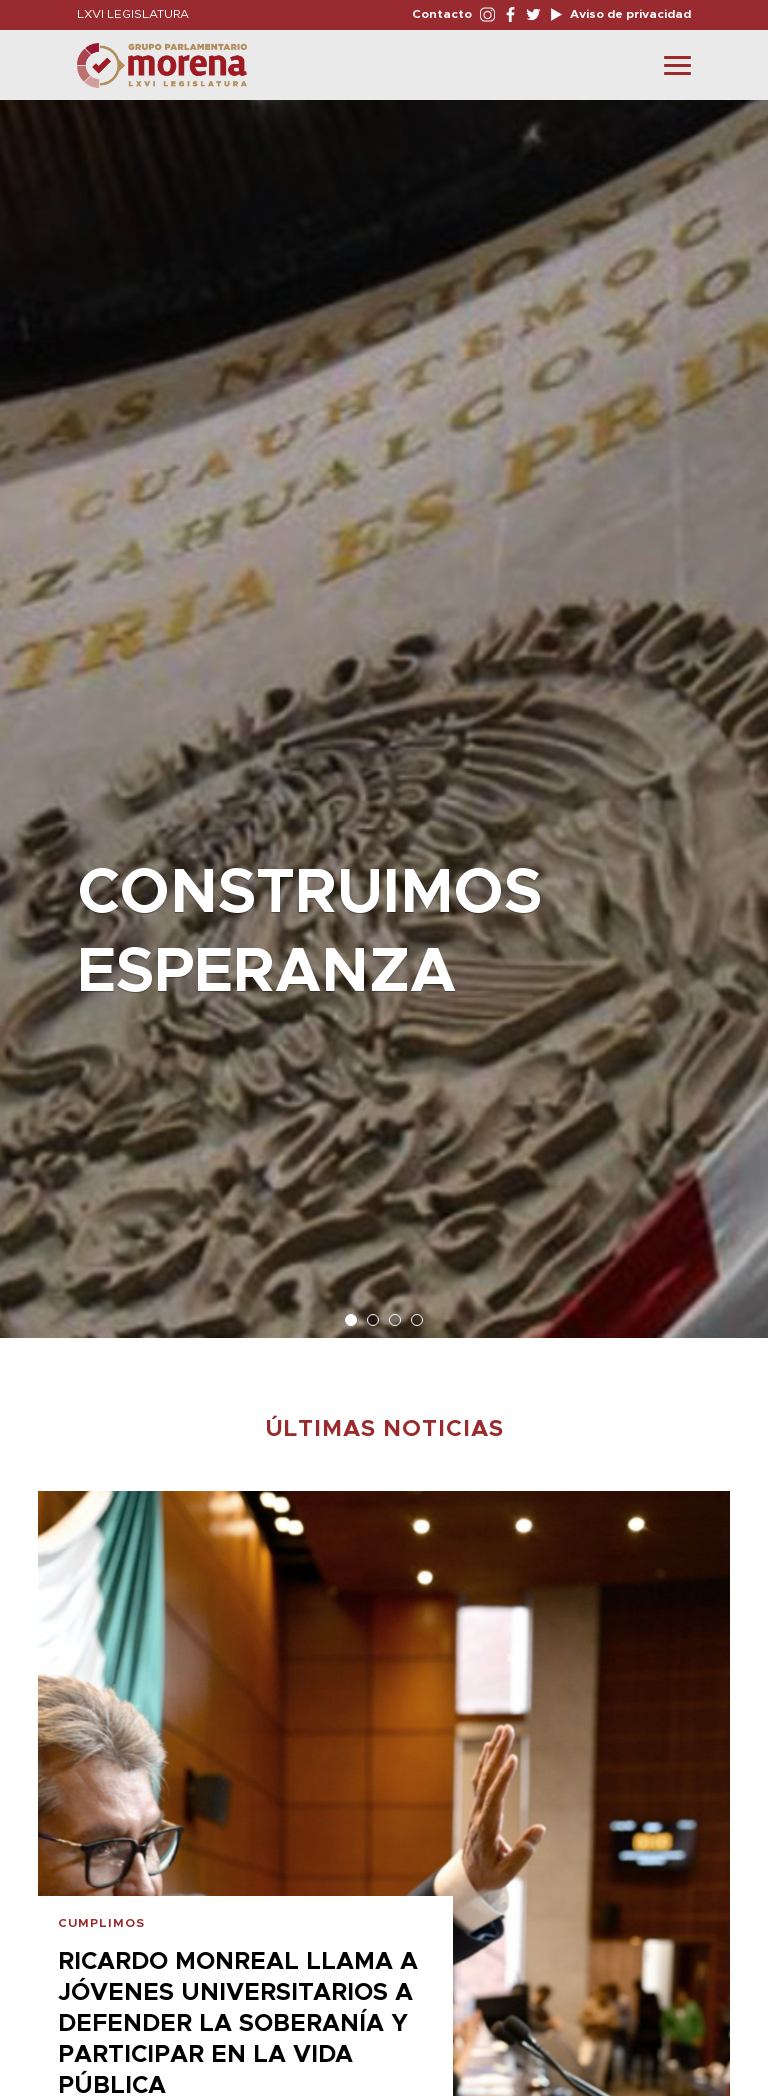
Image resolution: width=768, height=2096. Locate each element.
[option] (384, 709)
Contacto (442, 14)
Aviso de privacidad (629, 14)
